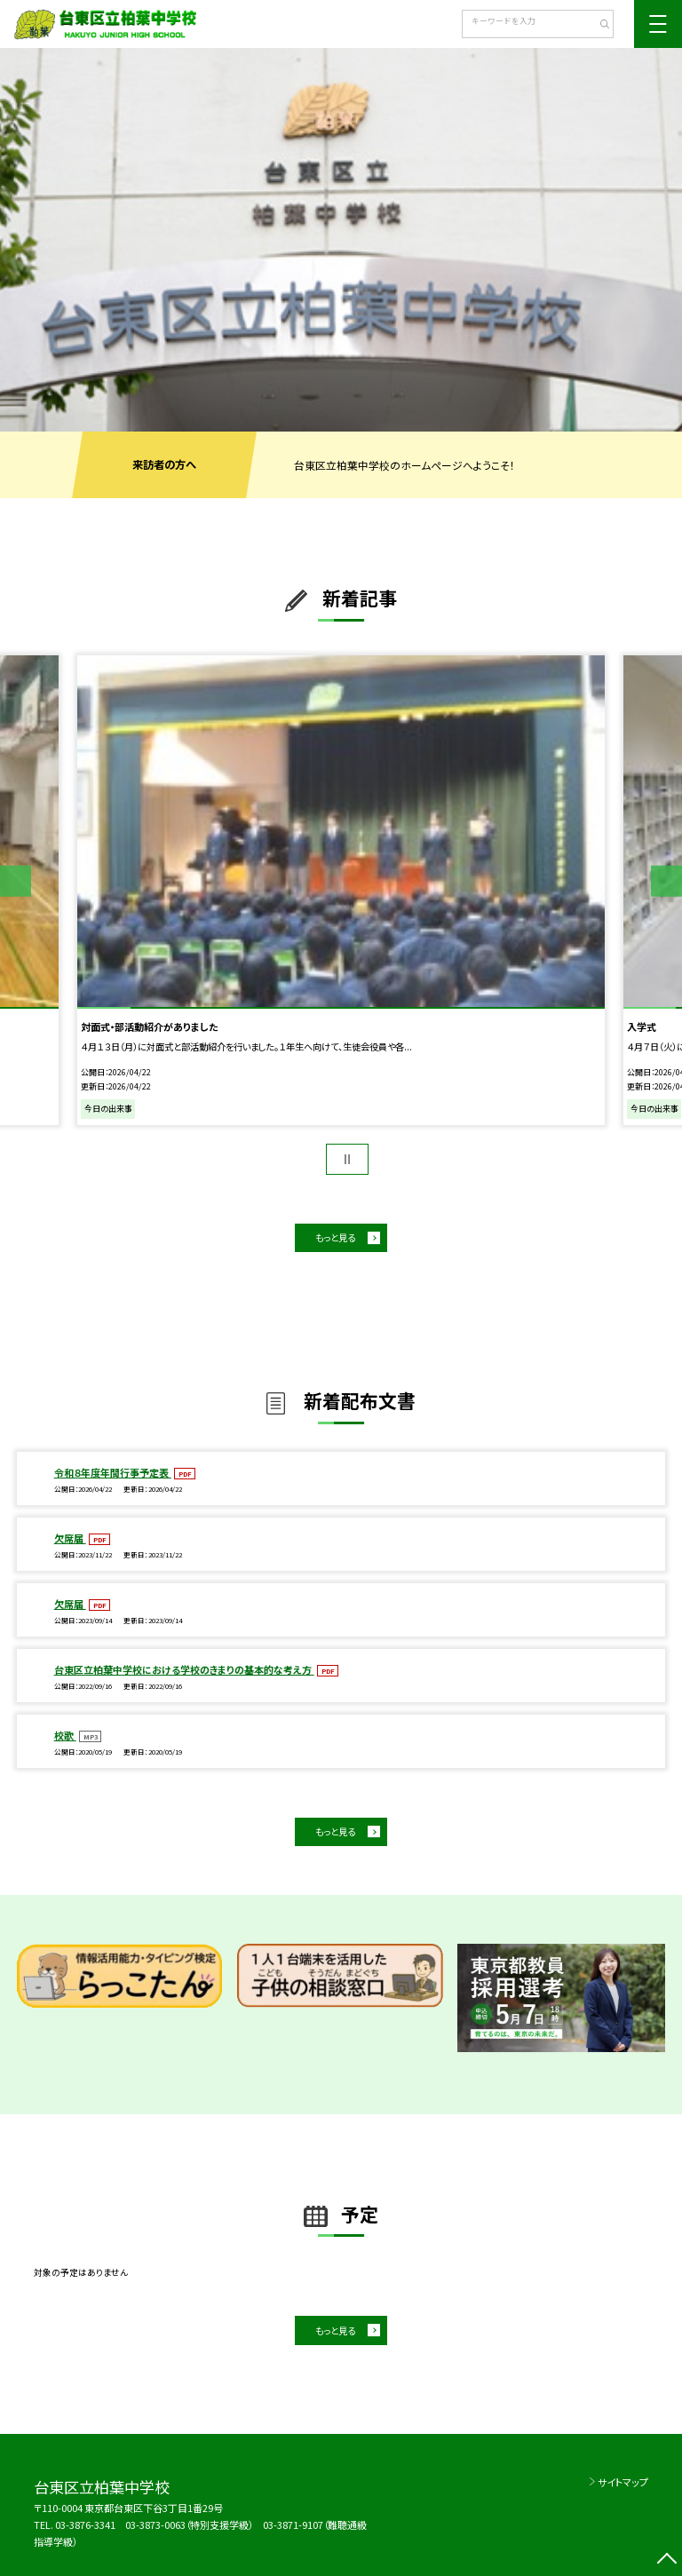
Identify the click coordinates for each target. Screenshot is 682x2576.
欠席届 (70, 1538)
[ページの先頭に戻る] (666, 2560)
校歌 (65, 1735)
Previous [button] (15, 881)
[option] (341, 240)
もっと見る (335, 1237)
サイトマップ (623, 2482)
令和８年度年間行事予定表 (112, 1472)
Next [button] (666, 881)
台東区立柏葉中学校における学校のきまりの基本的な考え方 (184, 1669)
